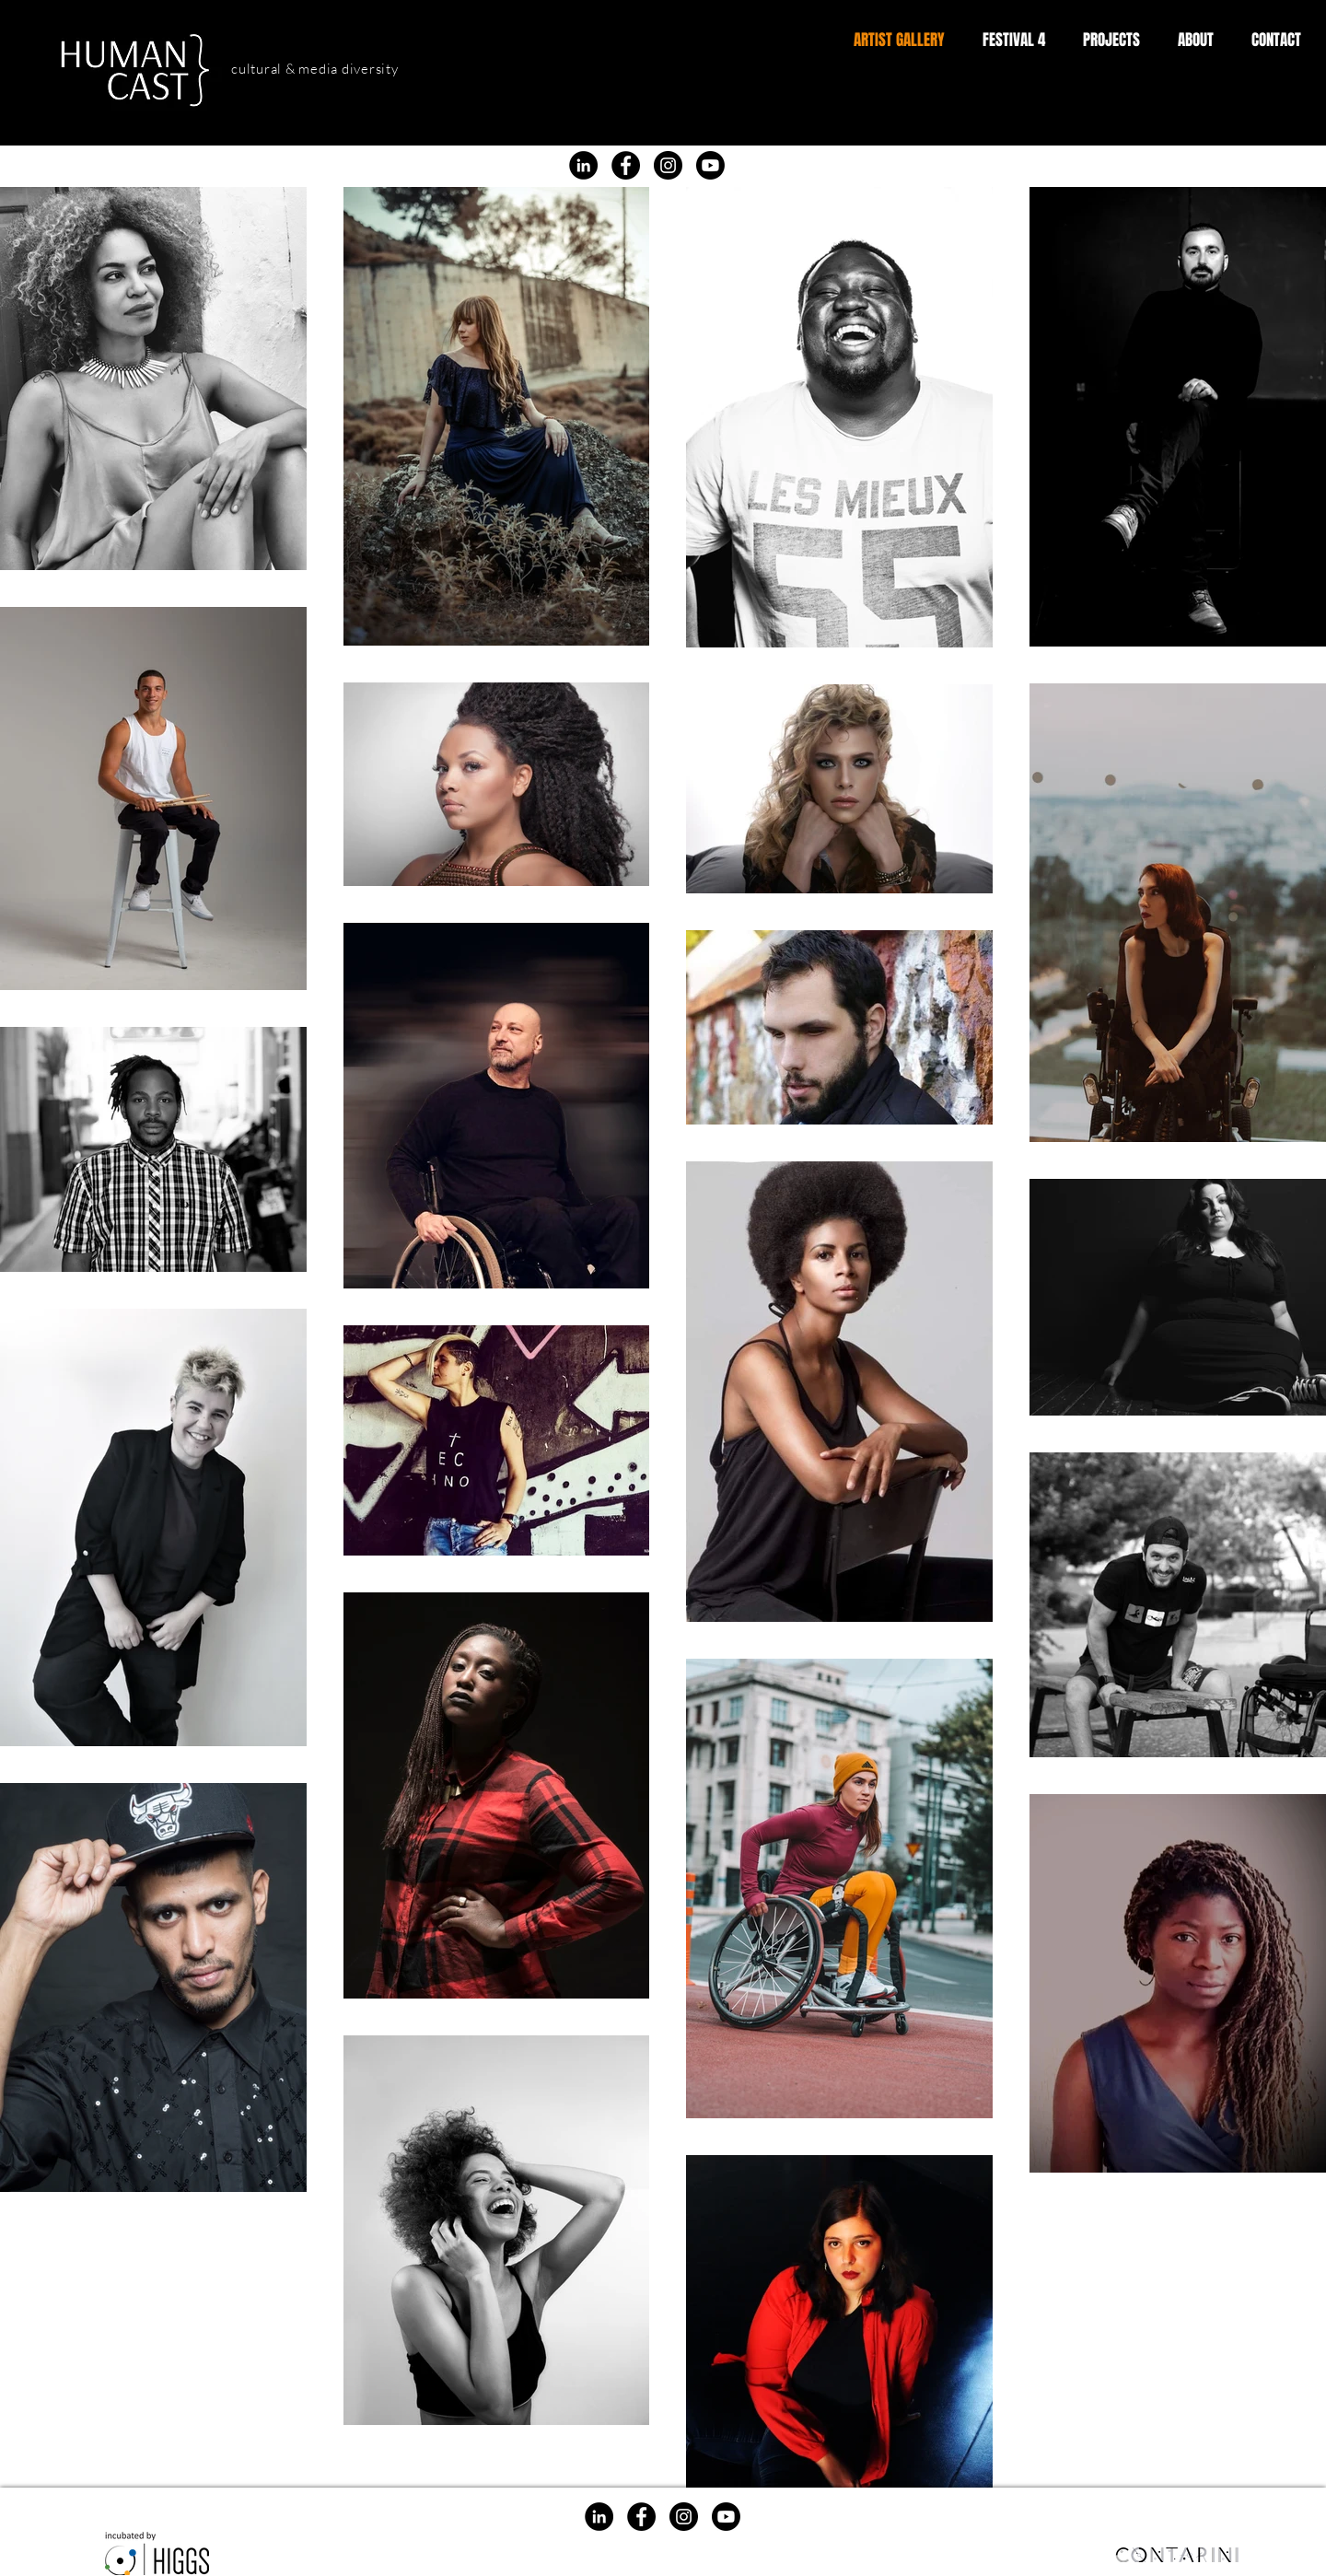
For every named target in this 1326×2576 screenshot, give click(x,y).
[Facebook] (621, 125)
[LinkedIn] (583, 165)
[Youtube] (710, 165)
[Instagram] (673, 125)
